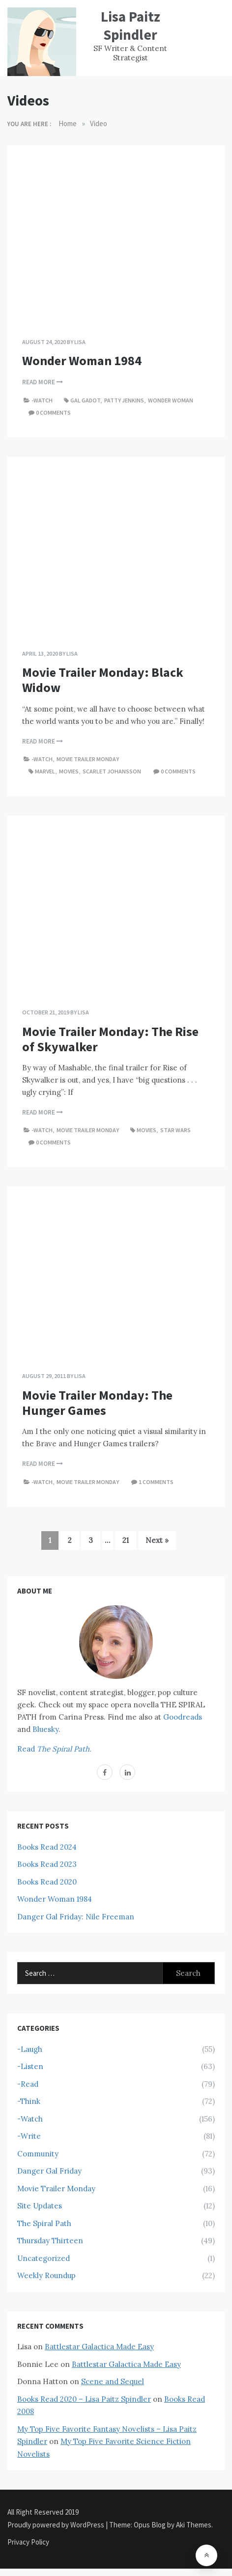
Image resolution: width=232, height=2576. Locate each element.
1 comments (156, 1482)
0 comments (53, 412)
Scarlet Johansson (112, 771)
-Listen (30, 2066)
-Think (28, 2101)
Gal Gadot (85, 400)
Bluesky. (46, 1729)
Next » (157, 1540)
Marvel (45, 771)
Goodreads (182, 1717)
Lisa (80, 341)
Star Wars (175, 1130)
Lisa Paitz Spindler (130, 25)
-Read (27, 2084)
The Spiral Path (44, 2223)
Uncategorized (43, 2258)
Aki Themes (193, 2524)
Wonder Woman (170, 400)
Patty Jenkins (124, 400)
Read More (42, 382)
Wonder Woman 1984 (82, 360)
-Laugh (29, 2049)
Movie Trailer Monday (88, 759)
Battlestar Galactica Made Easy (99, 2346)
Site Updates (39, 2205)
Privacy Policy (28, 2542)
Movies (69, 771)
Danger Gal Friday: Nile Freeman (75, 1916)
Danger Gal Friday (49, 2171)
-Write (29, 2136)
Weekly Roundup (46, 2275)
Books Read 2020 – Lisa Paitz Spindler (84, 2399)
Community (37, 2153)
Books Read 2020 (47, 1881)
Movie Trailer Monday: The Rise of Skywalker (110, 1039)
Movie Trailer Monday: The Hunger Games (97, 1402)
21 (125, 1540)
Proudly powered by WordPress (56, 2524)
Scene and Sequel (112, 2381)
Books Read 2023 (47, 1864)
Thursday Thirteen (50, 2240)
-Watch (42, 400)
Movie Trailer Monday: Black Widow (102, 679)
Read (54, 1748)
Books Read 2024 (47, 1847)
